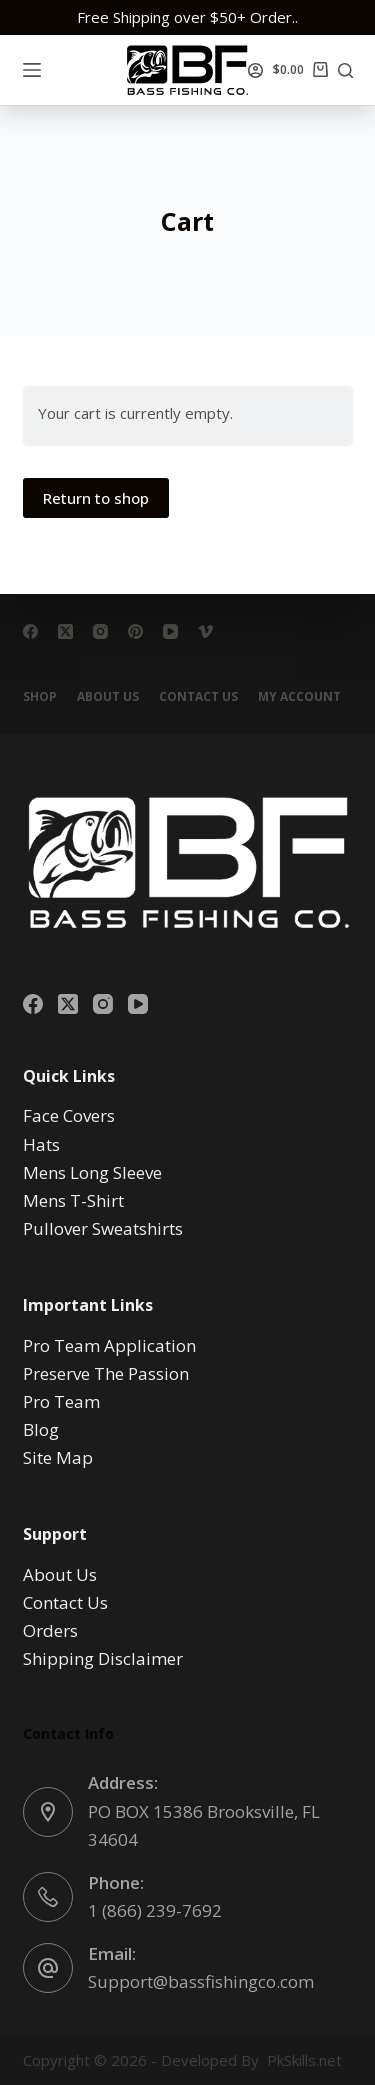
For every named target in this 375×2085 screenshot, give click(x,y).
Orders (50, 1630)
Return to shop (96, 498)
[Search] (345, 70)
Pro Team (61, 1401)
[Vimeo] (205, 631)
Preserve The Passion (106, 1373)
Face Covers (69, 1115)
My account (299, 697)
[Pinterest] (135, 631)
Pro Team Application (109, 1345)
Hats (41, 1144)
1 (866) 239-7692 (155, 1910)
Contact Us (198, 697)
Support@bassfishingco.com (201, 1981)
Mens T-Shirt (73, 1200)
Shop (40, 697)
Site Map (58, 1457)
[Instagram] (100, 631)
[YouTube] (170, 631)
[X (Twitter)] (65, 631)
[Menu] (32, 70)
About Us (108, 697)
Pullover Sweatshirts (103, 1228)
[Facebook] (30, 631)
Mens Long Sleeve (92, 1172)
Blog (41, 1429)
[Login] (255, 70)
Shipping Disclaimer (103, 1658)
